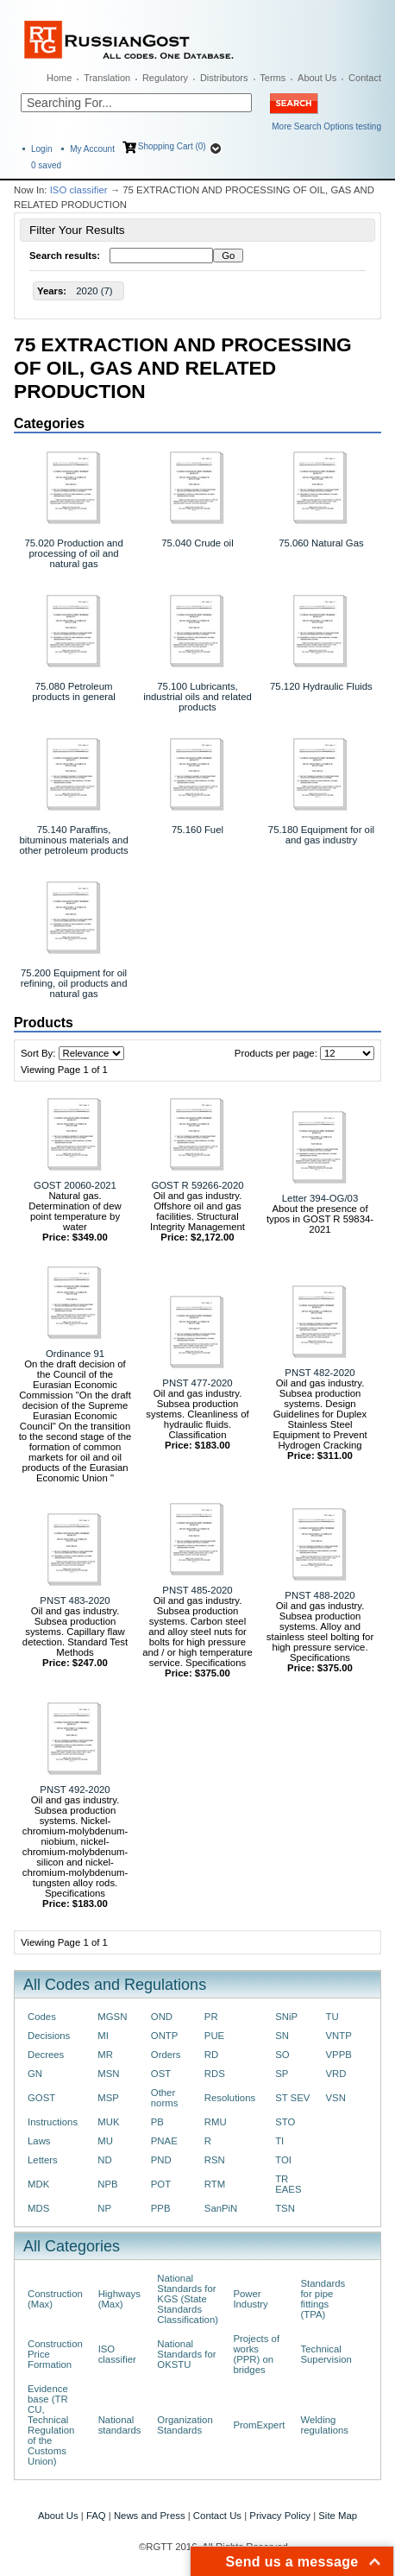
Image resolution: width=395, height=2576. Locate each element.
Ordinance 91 (75, 1353)
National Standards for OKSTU (186, 2354)
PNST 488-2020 (319, 1595)
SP (281, 2073)
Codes (42, 2016)
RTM (214, 2184)
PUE (214, 2035)
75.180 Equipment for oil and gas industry (321, 834)
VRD (336, 2073)
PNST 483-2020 (75, 1600)
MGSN (112, 2016)
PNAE (164, 2141)
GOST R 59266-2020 (197, 1185)
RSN (214, 2160)
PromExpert (259, 2425)
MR (105, 2054)
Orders (166, 2054)
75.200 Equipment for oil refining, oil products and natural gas (74, 983)
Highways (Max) (119, 2299)
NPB (107, 2184)
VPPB (339, 2054)
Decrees (46, 2054)
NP (104, 2208)
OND (161, 2016)
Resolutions (229, 2098)
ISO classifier (79, 190)
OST (161, 2073)
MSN (108, 2073)
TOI (283, 2160)
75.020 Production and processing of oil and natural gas (73, 553)
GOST (41, 2098)
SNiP (286, 2016)
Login (41, 149)
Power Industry (250, 2299)
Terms (272, 78)
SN (282, 2035)
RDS (214, 2073)
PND (161, 2160)
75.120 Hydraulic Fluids (321, 686)
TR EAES (288, 2184)
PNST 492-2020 (75, 1789)
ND (104, 2160)
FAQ (96, 2515)
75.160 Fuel (197, 829)
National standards (119, 2425)
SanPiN (221, 2208)
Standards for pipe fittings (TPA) (322, 2299)
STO (285, 2122)
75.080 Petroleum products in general (74, 691)
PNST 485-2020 (197, 1590)
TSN (285, 2208)
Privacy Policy (279, 2515)
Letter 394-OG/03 (320, 1198)
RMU (215, 2122)
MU (105, 2141)
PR (211, 2016)
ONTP (165, 2035)
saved (46, 165)
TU (332, 2016)
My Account (92, 149)
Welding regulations (324, 2425)
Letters (43, 2160)
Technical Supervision (325, 2354)
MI (103, 2035)
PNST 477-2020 (197, 1383)
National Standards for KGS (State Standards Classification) (187, 2299)
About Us (317, 78)
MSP (108, 2098)
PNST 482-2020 (319, 1372)
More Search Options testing (326, 126)
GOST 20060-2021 (75, 1185)
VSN (336, 2098)
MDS (38, 2208)
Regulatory (165, 78)
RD (211, 2054)
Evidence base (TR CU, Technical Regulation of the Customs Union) (51, 2424)
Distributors (224, 78)
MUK (108, 2122)
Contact (364, 78)
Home (59, 78)
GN (35, 2073)
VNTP (339, 2035)
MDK (38, 2184)
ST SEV (292, 2098)
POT (161, 2184)
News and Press (149, 2515)
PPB (161, 2208)
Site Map (337, 2515)
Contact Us (217, 2515)
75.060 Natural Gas (321, 543)
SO (282, 2054)
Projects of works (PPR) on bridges (256, 2354)
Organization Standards (184, 2425)
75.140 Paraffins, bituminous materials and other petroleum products (73, 840)
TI (279, 2141)
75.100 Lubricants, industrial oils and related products (197, 696)
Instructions (53, 2122)
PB (157, 2122)
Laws (39, 2141)
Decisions (49, 2035)
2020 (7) (94, 291)
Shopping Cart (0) (172, 146)
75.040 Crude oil (197, 543)
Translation (107, 78)
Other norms (165, 2097)
